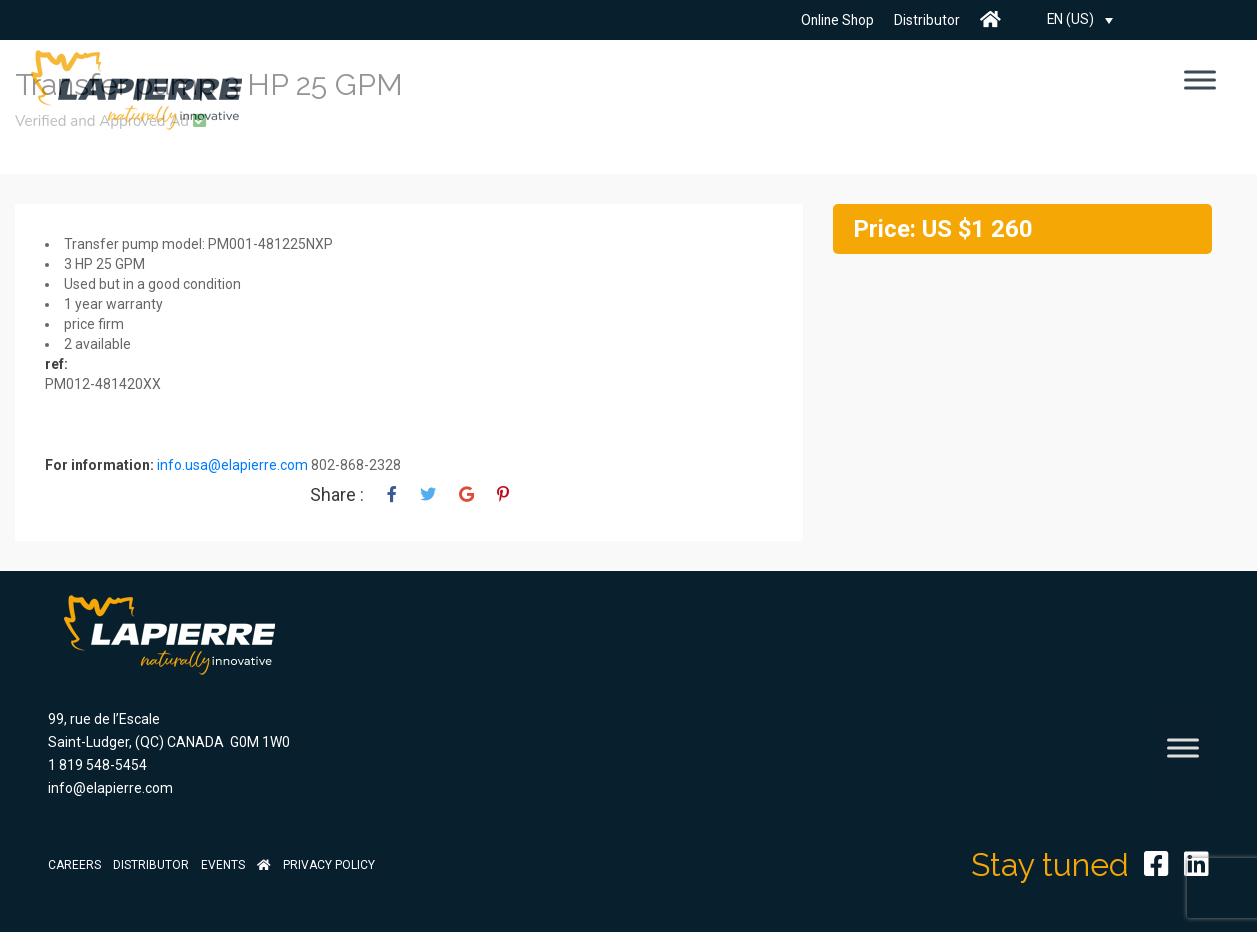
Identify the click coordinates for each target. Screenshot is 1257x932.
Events (223, 865)
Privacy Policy (329, 865)
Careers (74, 865)
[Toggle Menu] (1200, 79)
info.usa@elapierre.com (232, 465)
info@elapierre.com (110, 788)
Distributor (926, 20)
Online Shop (835, 20)
